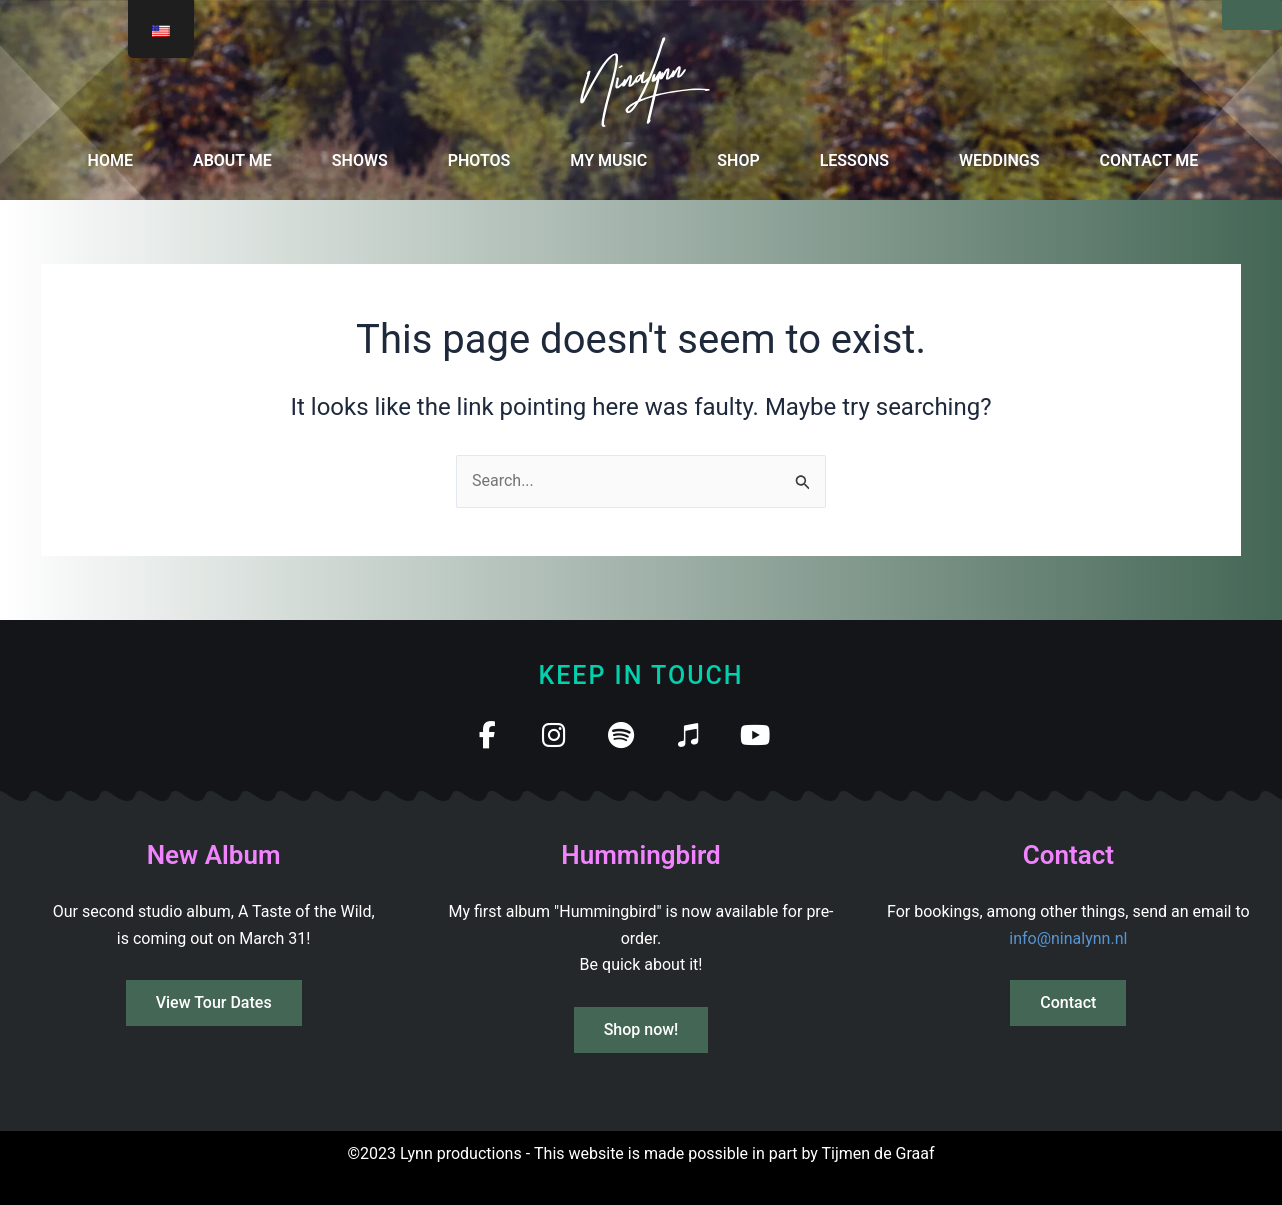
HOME (110, 160)
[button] (613, 161)
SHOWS (360, 160)
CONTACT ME (1149, 160)
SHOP (738, 160)
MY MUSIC (608, 160)
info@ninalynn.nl (1068, 938)
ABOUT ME (232, 160)
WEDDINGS (999, 160)
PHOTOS (479, 160)
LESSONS (854, 160)
